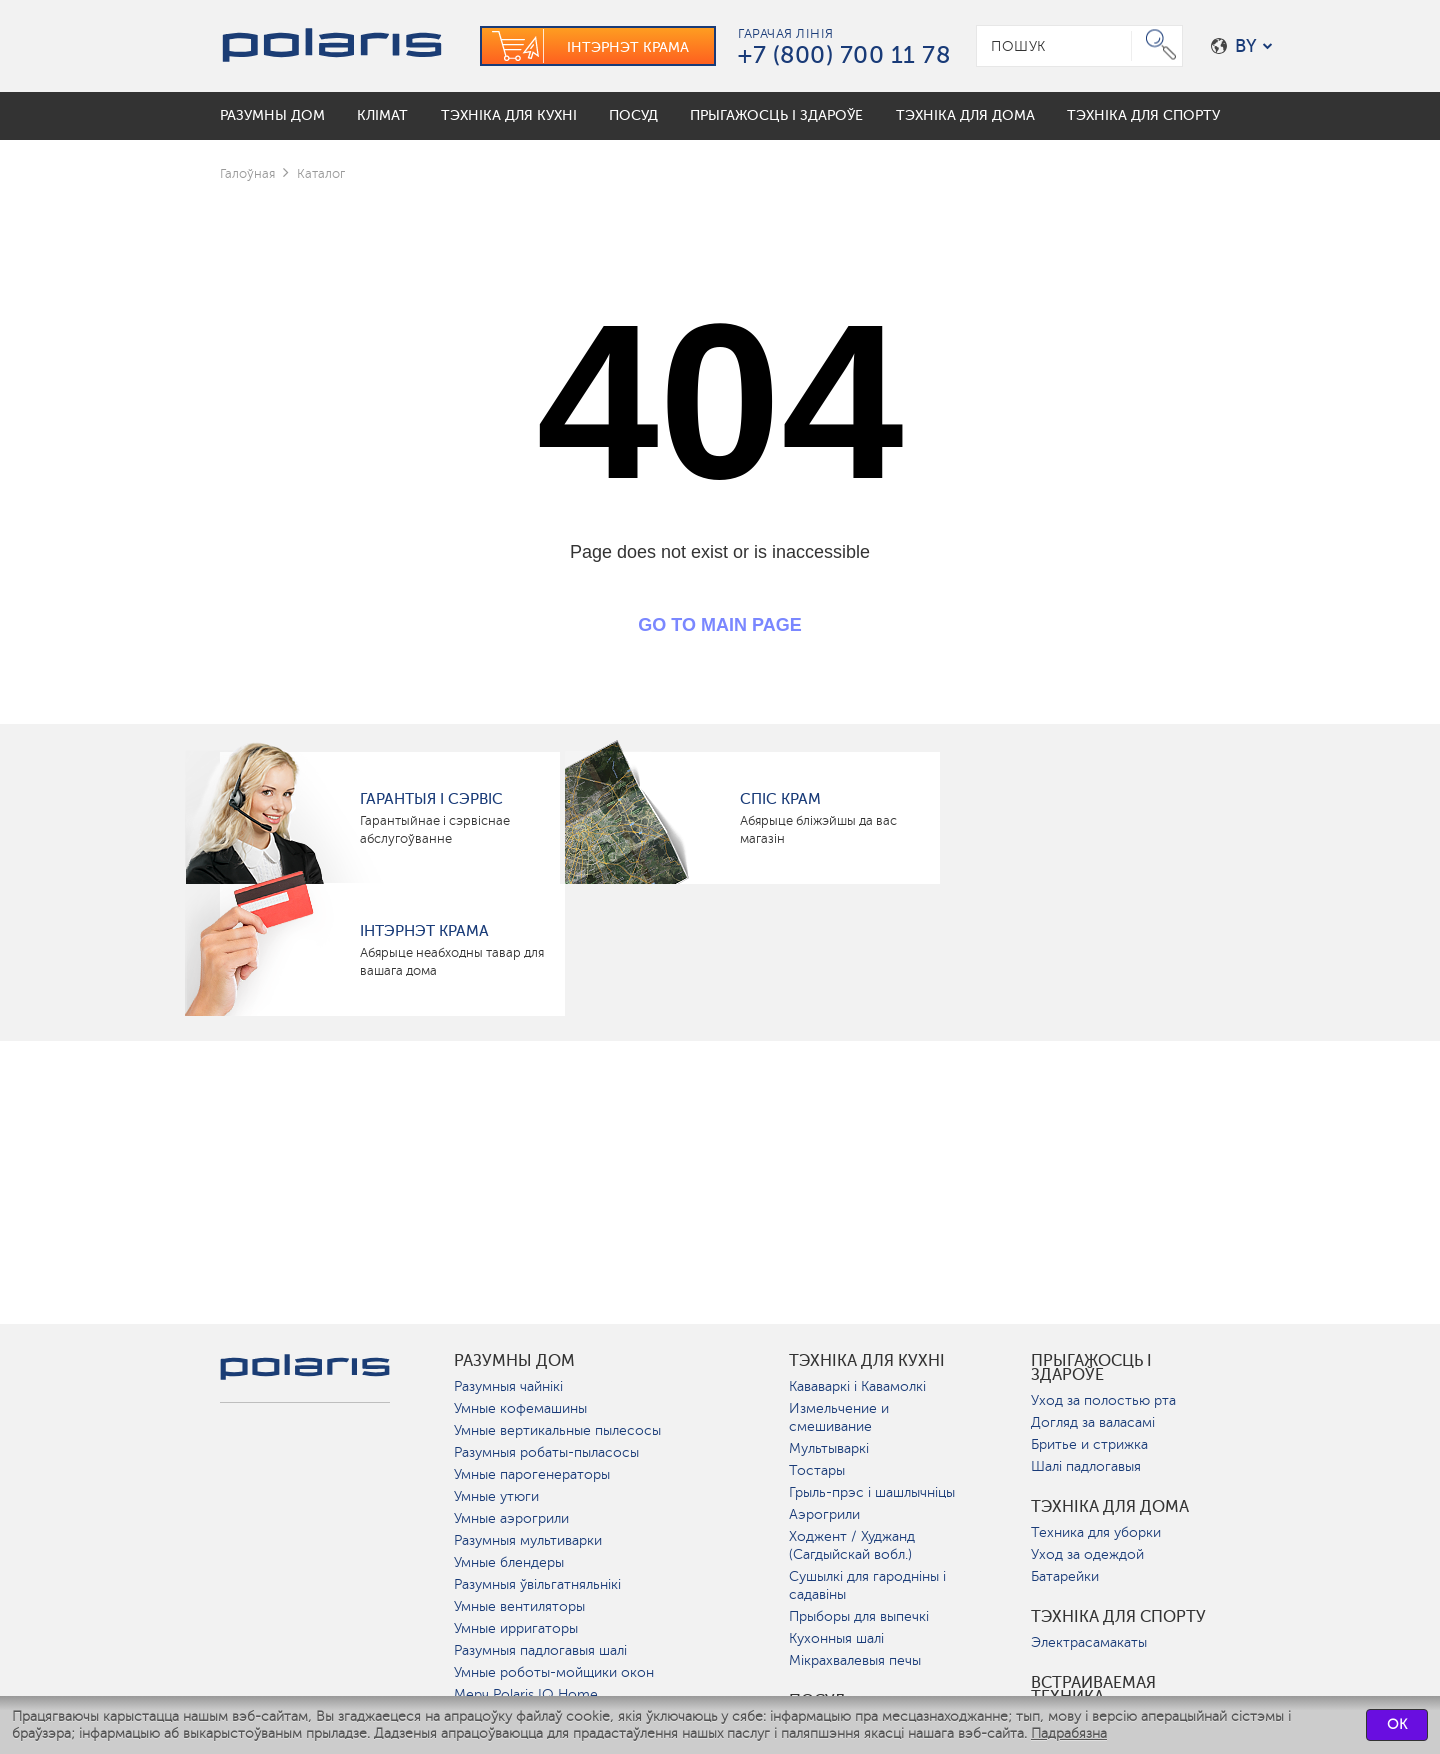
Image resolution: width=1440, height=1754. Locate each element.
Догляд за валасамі (1093, 1422)
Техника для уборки (1096, 1532)
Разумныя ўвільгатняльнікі (537, 1584)
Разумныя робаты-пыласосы (546, 1452)
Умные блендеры (509, 1562)
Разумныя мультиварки (528, 1540)
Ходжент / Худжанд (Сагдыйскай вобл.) (852, 1545)
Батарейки (1065, 1576)
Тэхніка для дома (1110, 1507)
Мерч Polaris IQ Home (526, 1694)
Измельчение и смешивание (839, 1417)
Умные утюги (496, 1496)
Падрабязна (1069, 1733)
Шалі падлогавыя (1086, 1466)
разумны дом (514, 1361)
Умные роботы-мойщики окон (554, 1672)
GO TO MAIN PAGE (719, 625)
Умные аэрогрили (511, 1518)
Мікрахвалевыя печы (855, 1660)
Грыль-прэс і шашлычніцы (872, 1492)
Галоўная (247, 173)
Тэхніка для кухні (867, 1361)
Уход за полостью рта (1103, 1400)
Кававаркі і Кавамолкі (857, 1386)
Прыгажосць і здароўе (1091, 1368)
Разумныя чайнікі (508, 1386)
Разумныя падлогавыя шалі (540, 1650)
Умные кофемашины (520, 1408)
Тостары (817, 1470)
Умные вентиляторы (519, 1606)
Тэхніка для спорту (1118, 1617)
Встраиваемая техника (1093, 1690)
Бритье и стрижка (1089, 1444)
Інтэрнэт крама (424, 931)
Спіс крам (780, 799)
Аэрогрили (824, 1514)
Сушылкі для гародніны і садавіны (867, 1585)
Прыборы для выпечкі (859, 1616)
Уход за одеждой (1087, 1554)
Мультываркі (829, 1448)
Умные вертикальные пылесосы (557, 1430)
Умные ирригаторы (516, 1628)
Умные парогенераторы (532, 1474)
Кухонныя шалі (836, 1638)
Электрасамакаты (1089, 1642)
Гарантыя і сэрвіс (431, 799)
